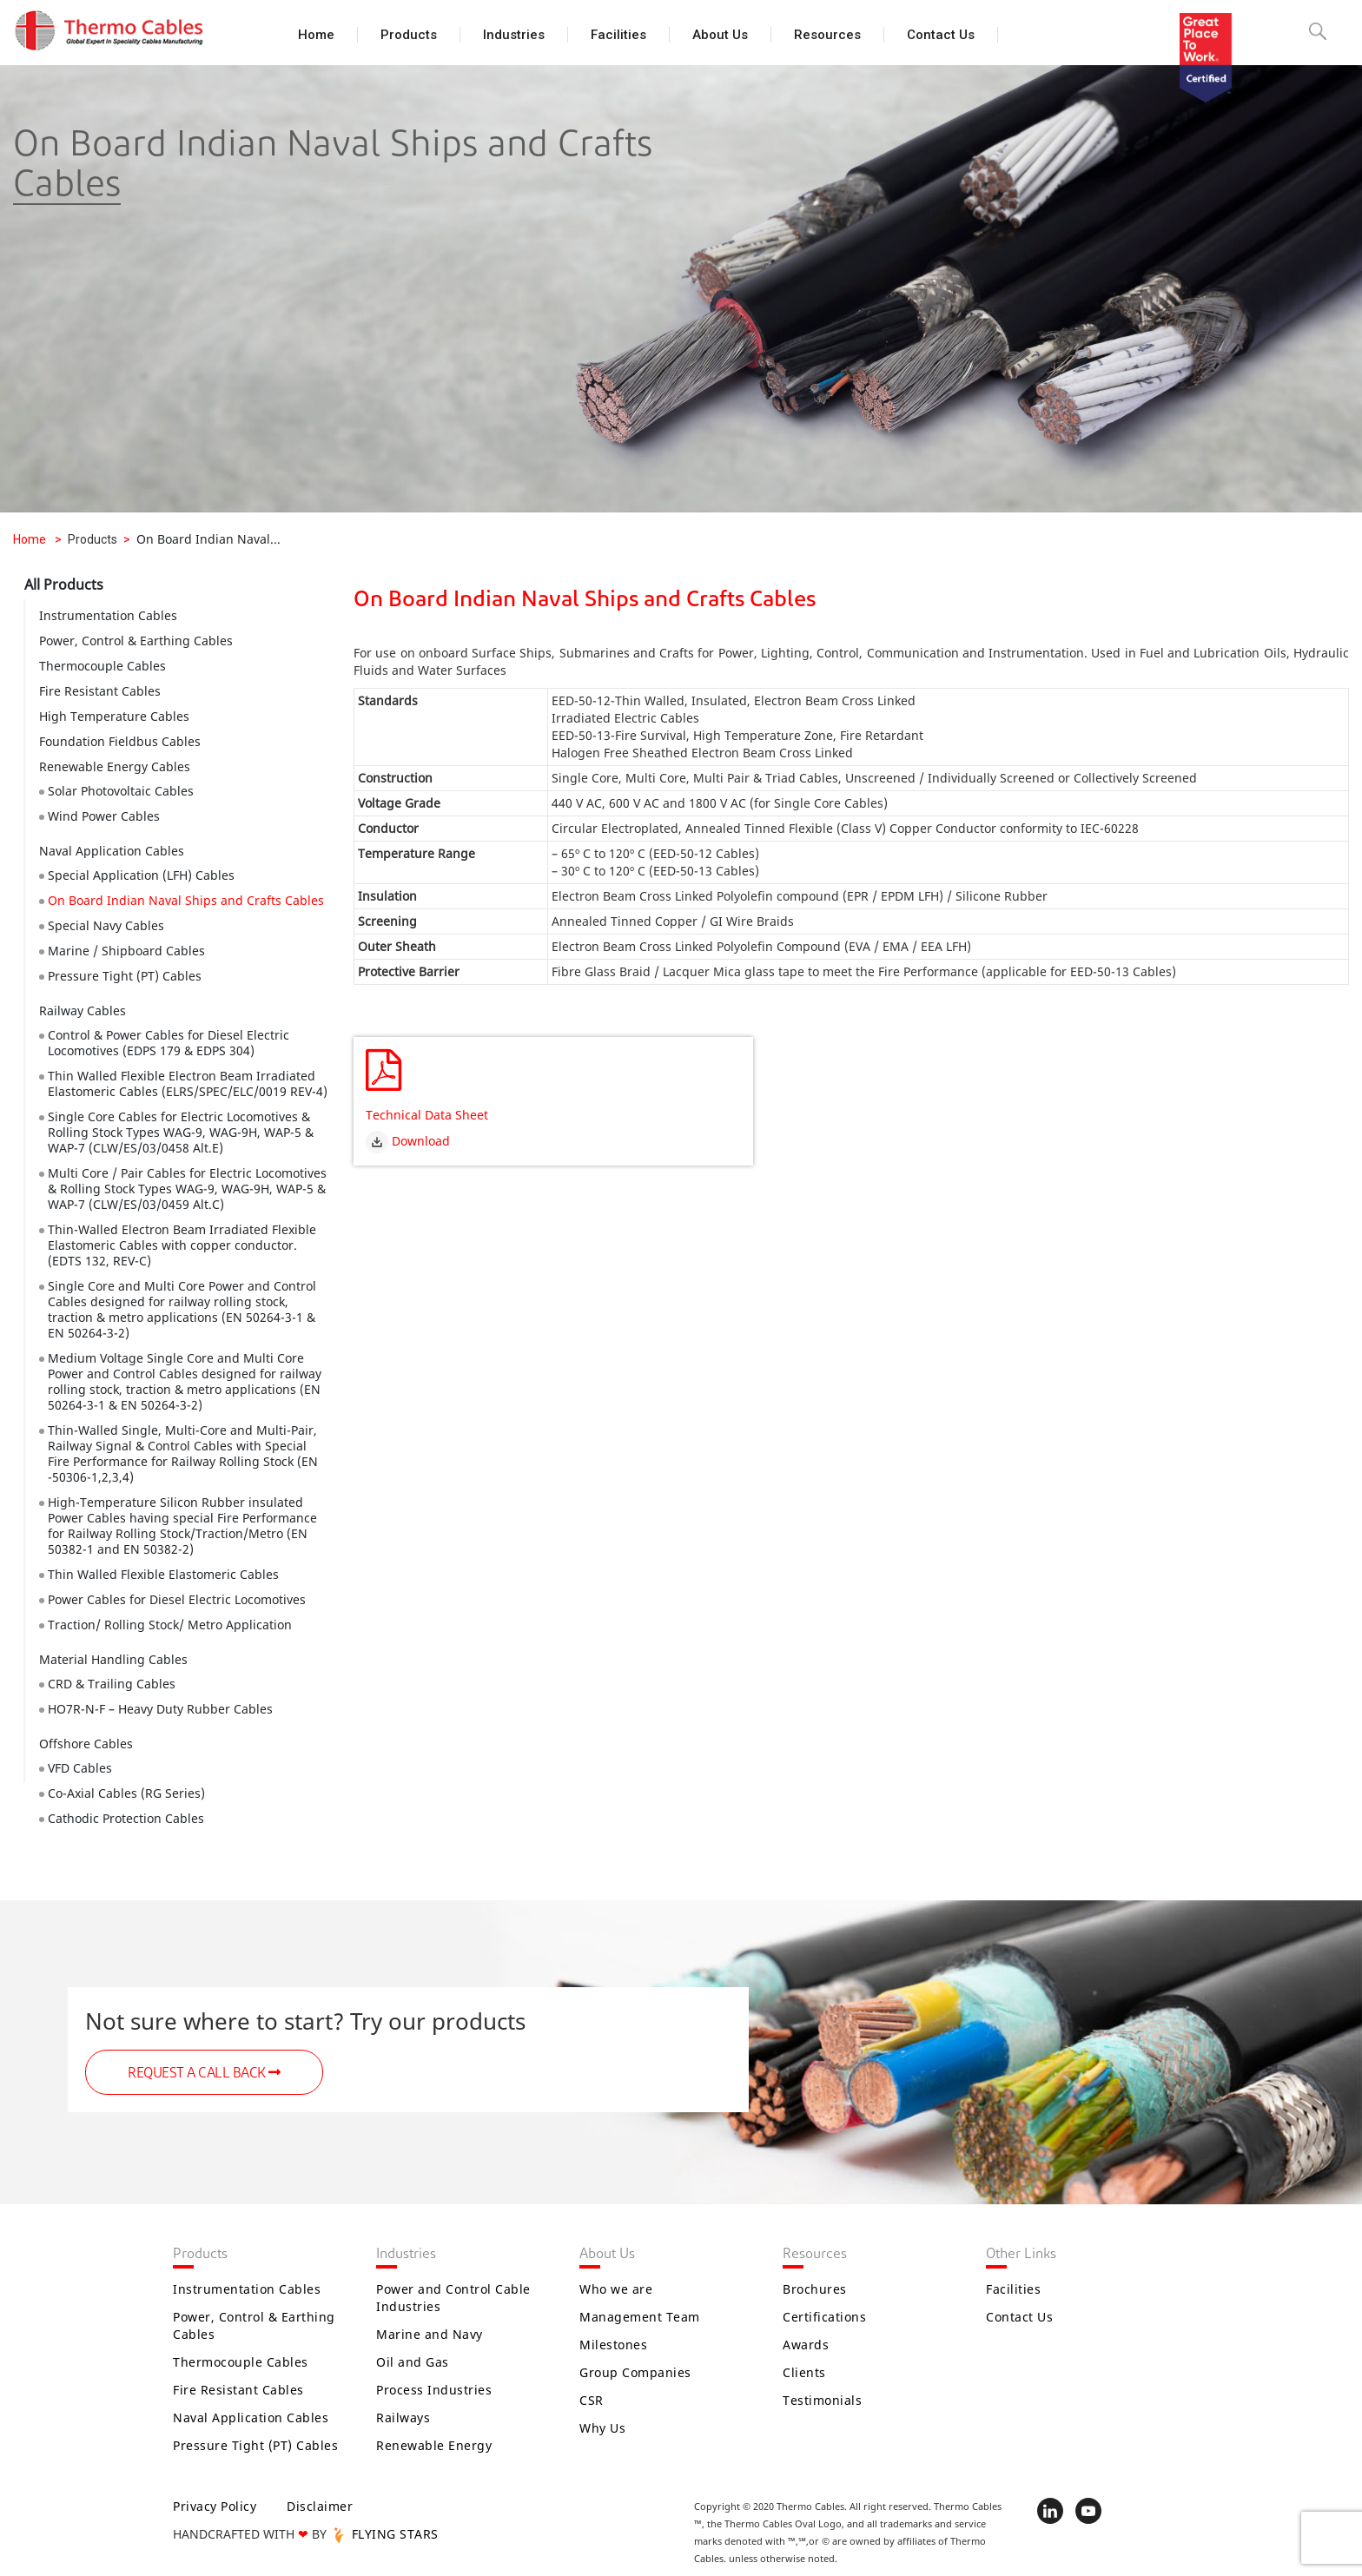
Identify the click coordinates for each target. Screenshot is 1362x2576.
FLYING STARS (384, 2534)
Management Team (639, 2316)
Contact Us (941, 35)
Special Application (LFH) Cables (141, 875)
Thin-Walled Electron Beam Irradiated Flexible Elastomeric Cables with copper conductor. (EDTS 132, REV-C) (182, 1245)
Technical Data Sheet (427, 1114)
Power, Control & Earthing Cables (136, 640)
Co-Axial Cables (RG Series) (126, 1793)
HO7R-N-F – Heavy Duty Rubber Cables (160, 1709)
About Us (720, 35)
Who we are (615, 2289)
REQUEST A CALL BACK (204, 2073)
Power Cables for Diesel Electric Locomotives (177, 1599)
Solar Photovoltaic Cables (121, 791)
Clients (804, 2372)
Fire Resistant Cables (100, 691)
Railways (403, 2417)
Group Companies (635, 2372)
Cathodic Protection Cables (126, 1818)
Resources (827, 35)
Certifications (824, 2316)
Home (316, 35)
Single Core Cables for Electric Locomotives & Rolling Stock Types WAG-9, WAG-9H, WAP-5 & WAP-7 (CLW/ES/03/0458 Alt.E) (181, 1132)
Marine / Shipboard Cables (126, 950)
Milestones (613, 2344)
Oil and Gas (412, 2362)
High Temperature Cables (114, 716)
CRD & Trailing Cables (111, 1683)
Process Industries (434, 2389)
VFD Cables (80, 1768)
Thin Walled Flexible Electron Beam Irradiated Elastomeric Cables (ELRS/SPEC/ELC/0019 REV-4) (187, 1083)
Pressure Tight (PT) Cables (125, 976)
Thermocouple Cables (102, 665)
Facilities (618, 35)
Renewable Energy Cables (114, 766)
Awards (806, 2344)
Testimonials (822, 2400)
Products (408, 35)
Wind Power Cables (104, 816)
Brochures (815, 2289)
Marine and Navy (429, 2334)
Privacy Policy (214, 2506)
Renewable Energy (434, 2445)
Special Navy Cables (106, 925)
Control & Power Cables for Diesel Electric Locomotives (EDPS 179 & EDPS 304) (168, 1043)
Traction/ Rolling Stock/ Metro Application (170, 1624)
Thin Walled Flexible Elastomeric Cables (163, 1574)
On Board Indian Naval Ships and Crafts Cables (186, 900)
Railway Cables (82, 1010)
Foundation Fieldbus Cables (120, 741)
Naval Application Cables (111, 850)
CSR (591, 2400)
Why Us (602, 2428)
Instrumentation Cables (108, 615)
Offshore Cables (86, 1743)
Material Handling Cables (113, 1659)
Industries (514, 35)
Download (408, 1140)
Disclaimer (320, 2506)
